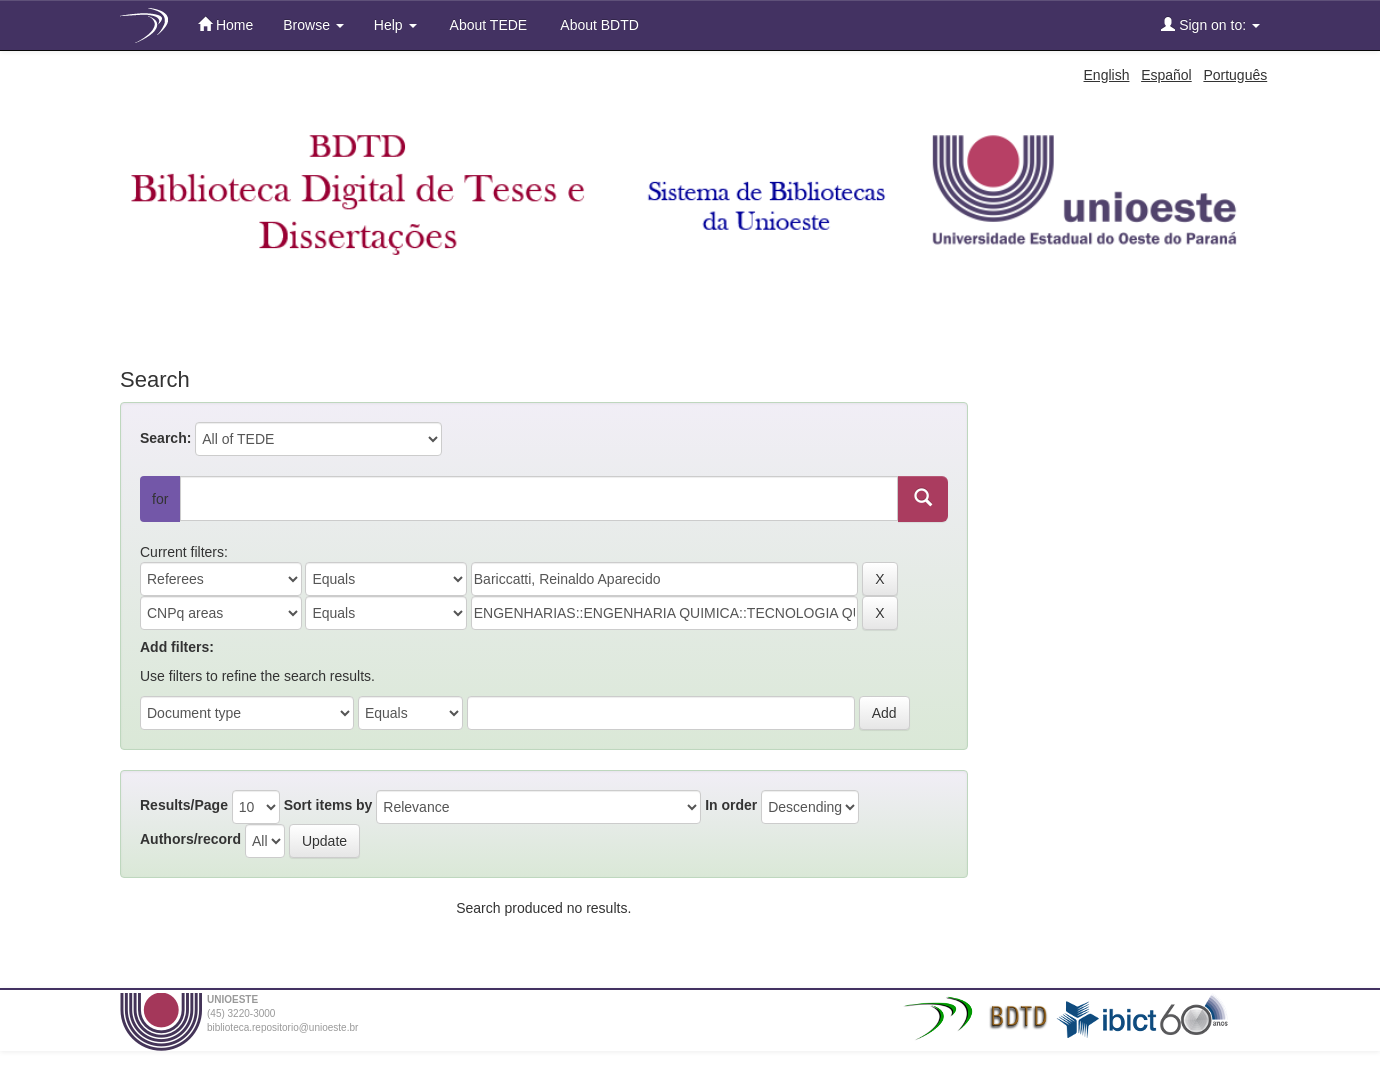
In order (731, 805)
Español (1166, 75)
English (1107, 75)
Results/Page (184, 805)
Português (1235, 75)
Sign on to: (1210, 24)
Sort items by (328, 805)
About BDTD (598, 25)
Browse (313, 25)
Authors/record (190, 839)
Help (395, 25)
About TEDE (487, 25)
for (160, 499)
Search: (165, 438)
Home (225, 24)
